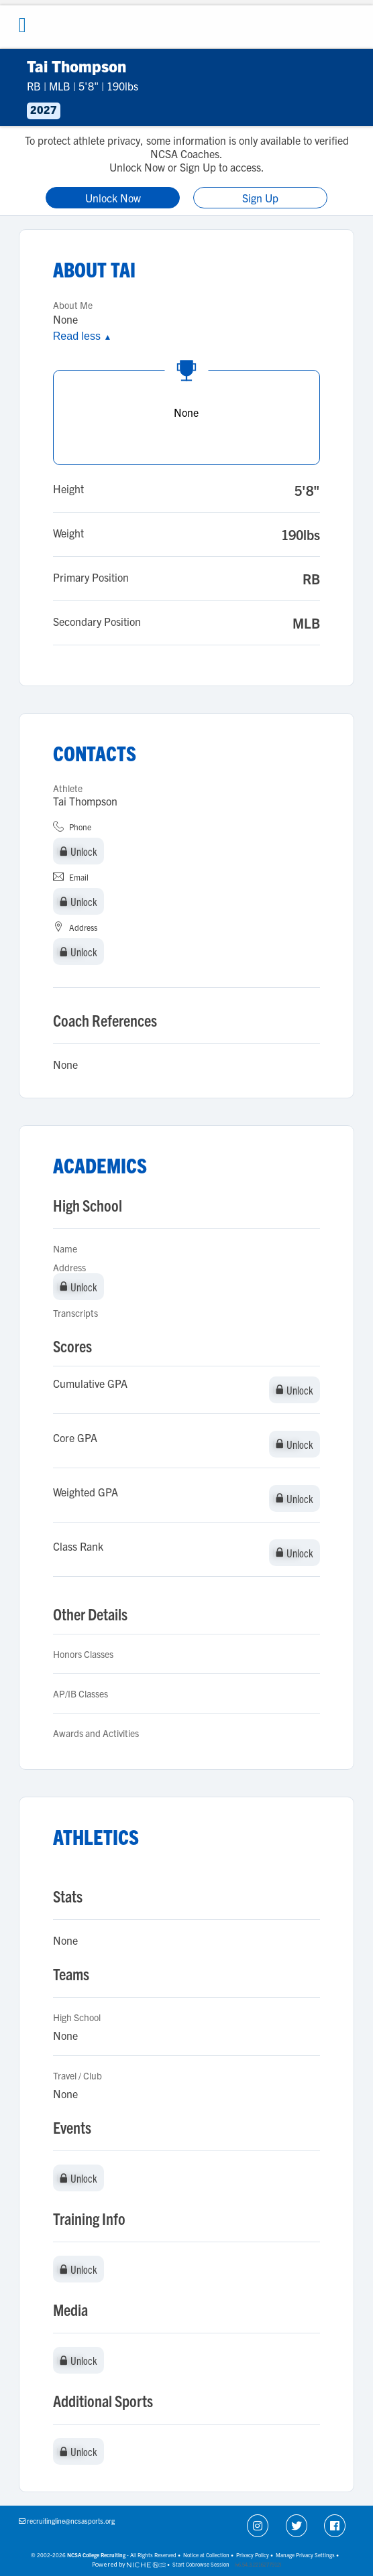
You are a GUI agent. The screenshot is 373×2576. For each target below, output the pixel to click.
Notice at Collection (206, 2555)
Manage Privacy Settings (305, 2555)
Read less (82, 336)
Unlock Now (113, 197)
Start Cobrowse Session (200, 2564)
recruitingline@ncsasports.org (71, 2520)
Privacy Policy (252, 2555)
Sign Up (260, 197)
